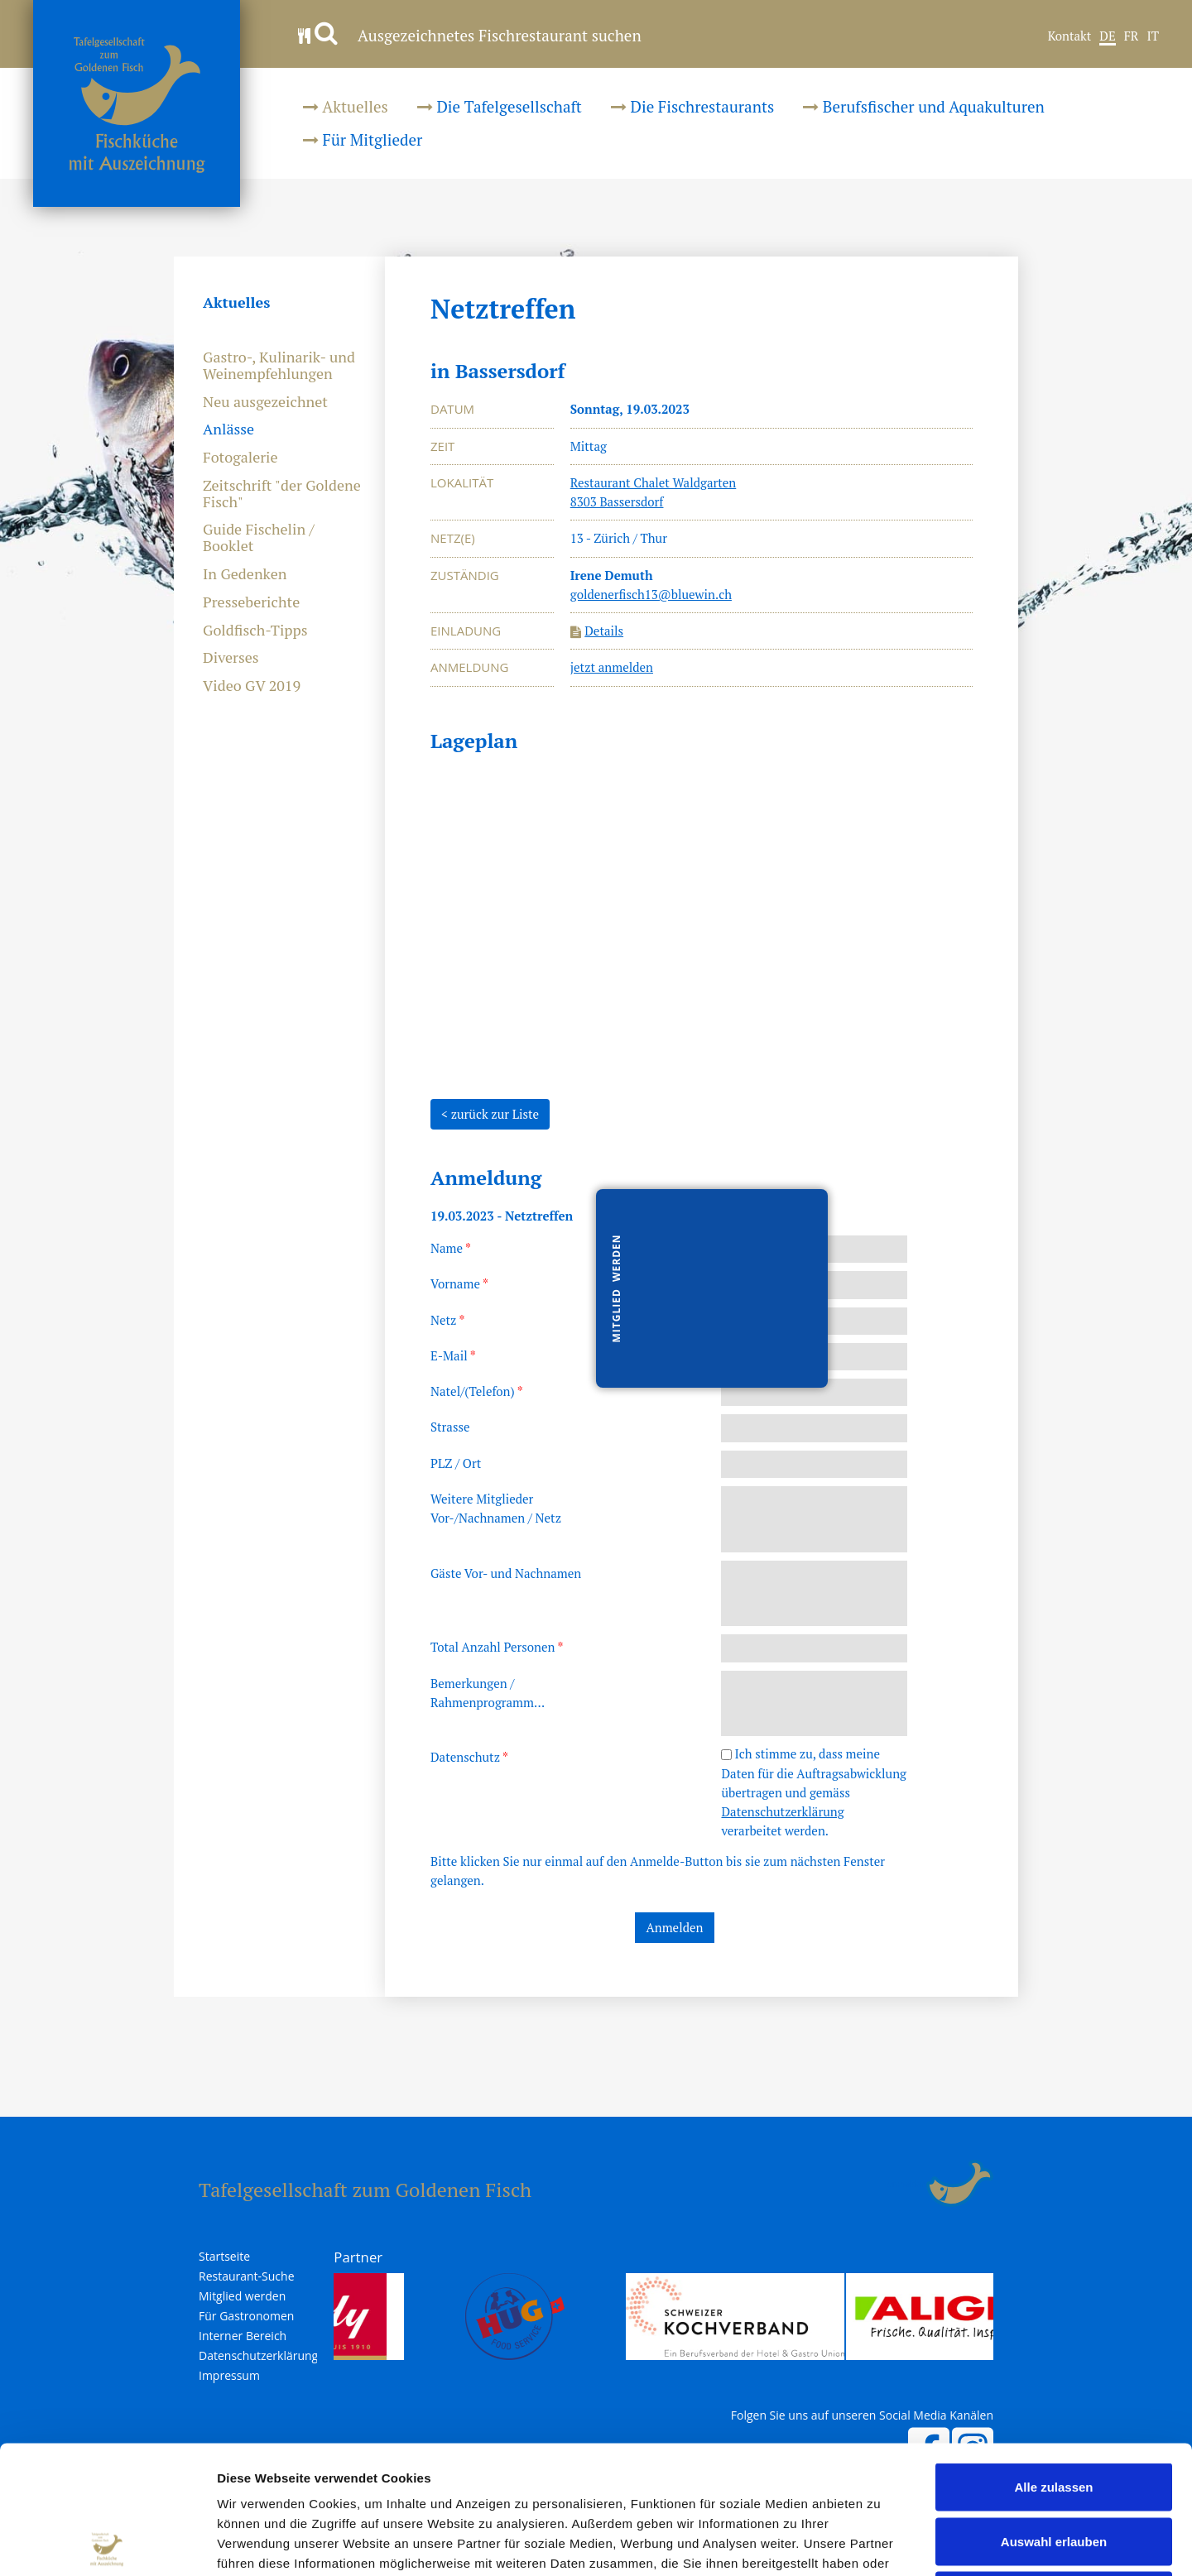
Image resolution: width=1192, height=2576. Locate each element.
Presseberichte (251, 602)
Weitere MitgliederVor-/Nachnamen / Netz (495, 1508)
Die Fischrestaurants (692, 106)
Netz (447, 1320)
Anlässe (228, 429)
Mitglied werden (242, 2296)
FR (1131, 36)
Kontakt (1070, 36)
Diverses (231, 658)
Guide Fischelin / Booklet (259, 537)
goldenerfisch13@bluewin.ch (651, 594)
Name (450, 1248)
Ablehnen (1054, 2467)
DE (1107, 36)
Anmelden (675, 1927)
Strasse (449, 1426)
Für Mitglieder (362, 139)
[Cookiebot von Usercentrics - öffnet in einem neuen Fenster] (107, 2543)
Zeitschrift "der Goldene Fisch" (282, 494)
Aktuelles (345, 106)
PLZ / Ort (455, 1463)
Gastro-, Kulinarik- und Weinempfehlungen (279, 365)
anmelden (906, 2184)
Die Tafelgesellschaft (499, 106)
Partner (358, 2257)
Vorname (459, 1283)
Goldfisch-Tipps (255, 630)
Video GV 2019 (251, 686)
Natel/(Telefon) (476, 1391)
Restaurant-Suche (247, 2276)
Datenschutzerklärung (782, 1811)
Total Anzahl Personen (496, 1646)
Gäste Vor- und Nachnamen (505, 1573)
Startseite (224, 2256)
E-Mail (453, 1355)
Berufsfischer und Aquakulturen (924, 106)
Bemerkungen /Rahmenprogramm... (487, 1692)
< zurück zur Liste (490, 1114)
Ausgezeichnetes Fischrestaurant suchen (470, 35)
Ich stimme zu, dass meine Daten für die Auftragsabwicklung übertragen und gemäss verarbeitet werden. (813, 1792)
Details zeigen (880, 2543)
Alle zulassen (1053, 2359)
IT (1152, 36)
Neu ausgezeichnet (265, 402)
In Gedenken (244, 574)
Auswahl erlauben (1054, 2413)
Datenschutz (469, 1757)
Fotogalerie (240, 457)
